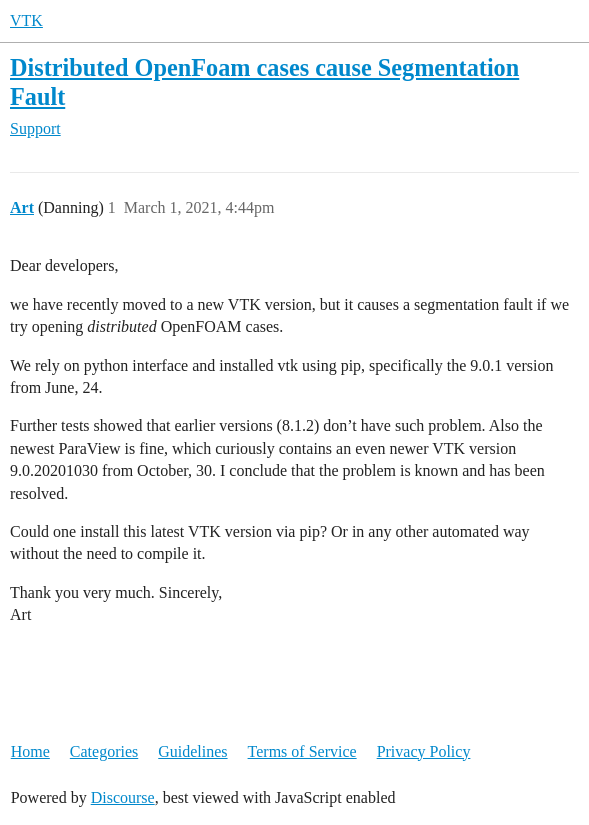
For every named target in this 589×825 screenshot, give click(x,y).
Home (30, 751)
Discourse (123, 797)
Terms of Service (302, 751)
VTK (26, 20)
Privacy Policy (424, 751)
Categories (104, 751)
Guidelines (192, 751)
